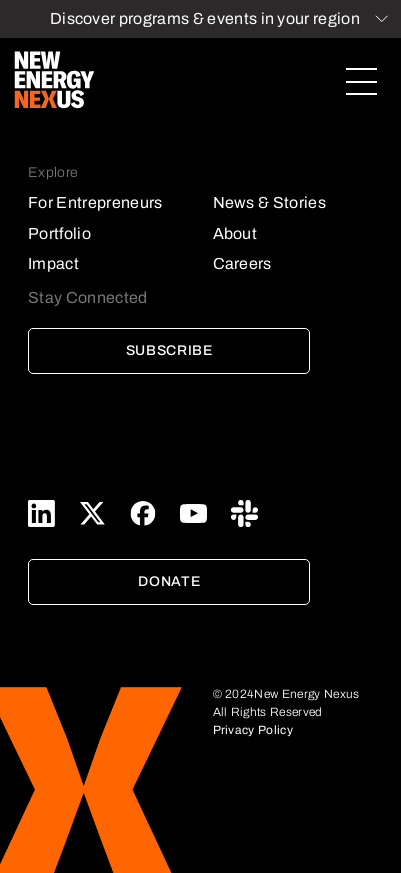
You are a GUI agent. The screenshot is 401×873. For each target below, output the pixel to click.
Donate (169, 581)
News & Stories (269, 202)
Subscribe (169, 350)
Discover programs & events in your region (205, 18)
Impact (53, 263)
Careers (242, 263)
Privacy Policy (253, 730)
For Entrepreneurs (95, 202)
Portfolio (59, 233)
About (235, 233)
